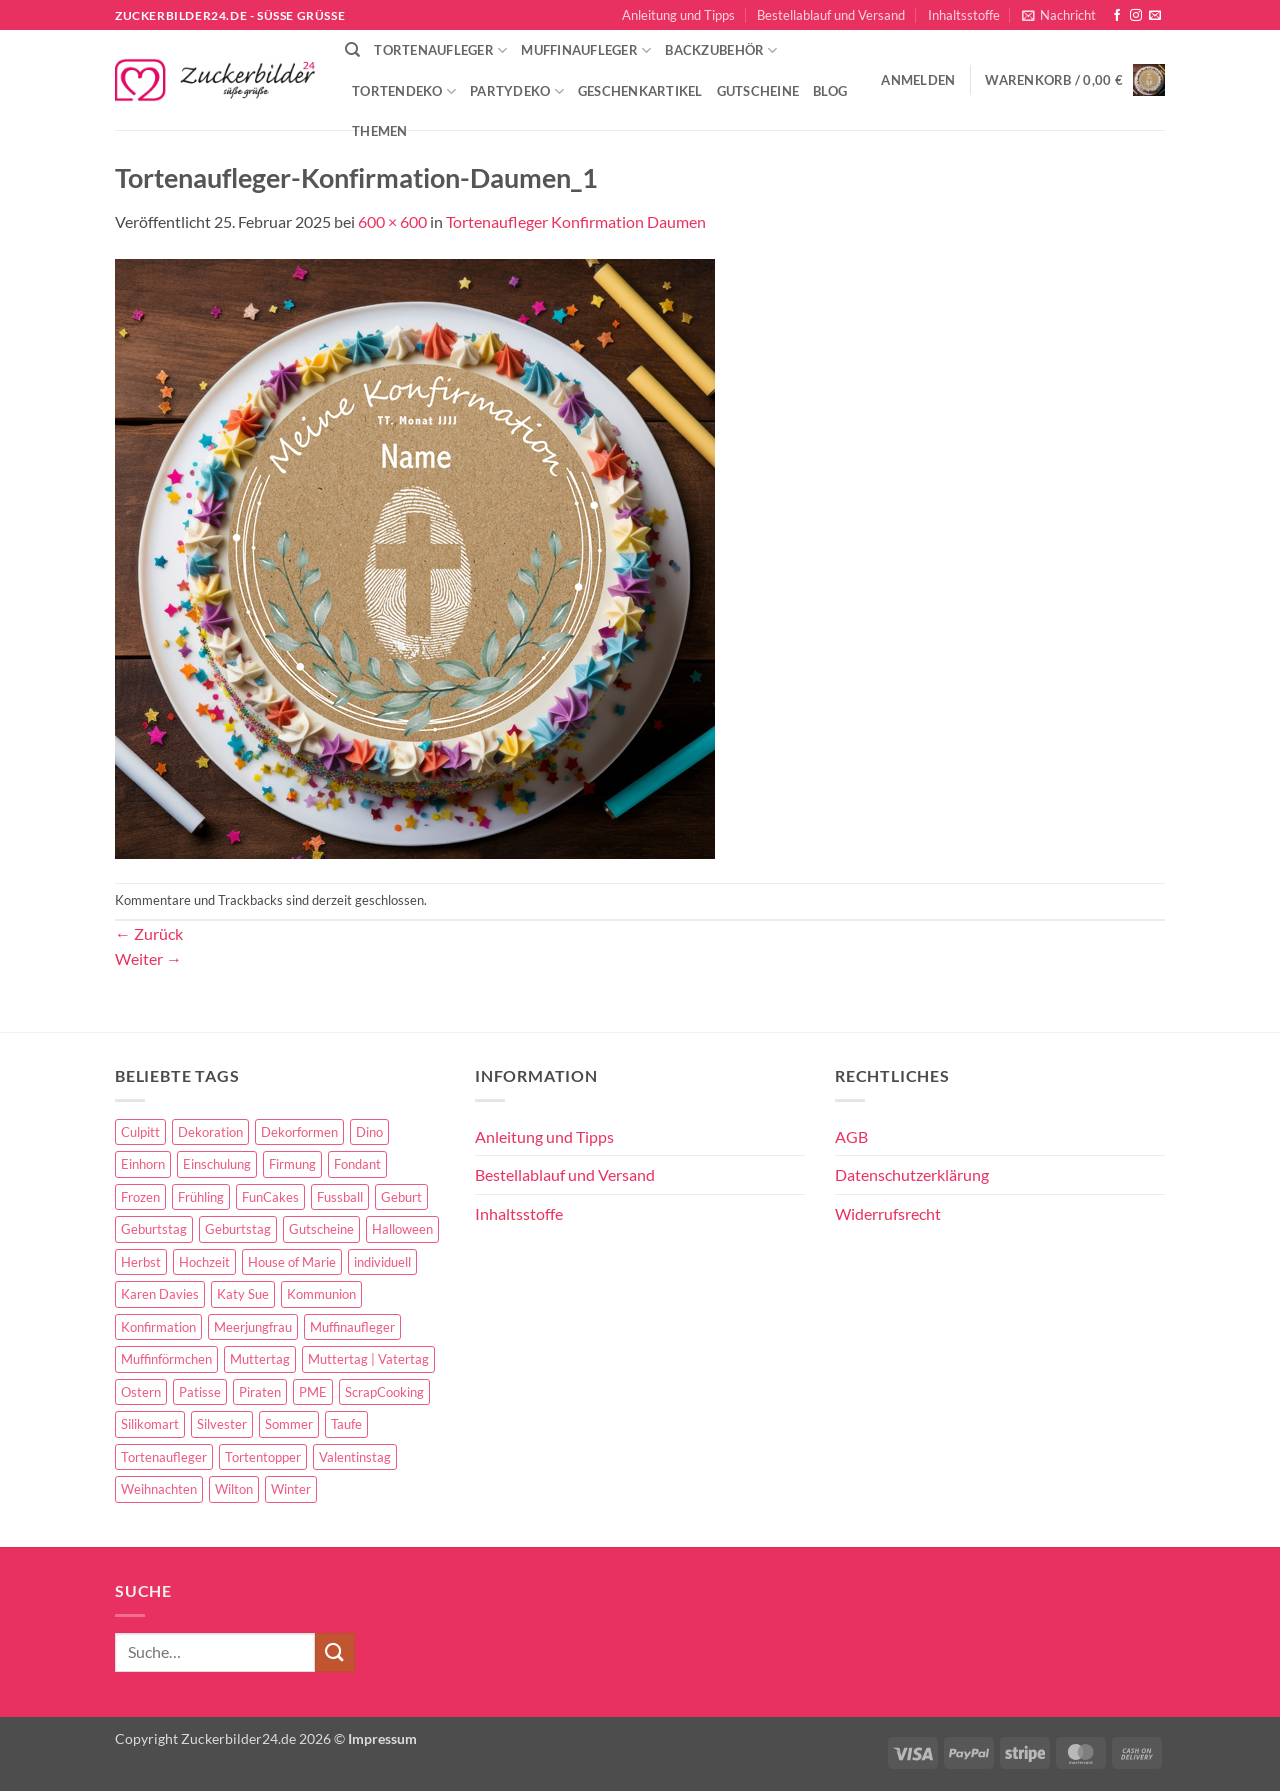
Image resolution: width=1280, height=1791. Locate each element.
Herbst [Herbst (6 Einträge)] (141, 1262)
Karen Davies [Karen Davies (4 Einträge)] (160, 1294)
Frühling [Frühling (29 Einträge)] (201, 1197)
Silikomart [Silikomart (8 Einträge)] (150, 1424)
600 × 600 (392, 221)
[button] (1059, 15)
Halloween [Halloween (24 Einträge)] (402, 1229)
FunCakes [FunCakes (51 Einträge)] (270, 1197)
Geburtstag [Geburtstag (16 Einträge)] (238, 1229)
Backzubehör (721, 50)
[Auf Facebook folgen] (1117, 16)
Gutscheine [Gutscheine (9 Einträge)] (321, 1229)
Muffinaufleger (586, 50)
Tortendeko (404, 91)
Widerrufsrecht (888, 1213)
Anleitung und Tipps (678, 15)
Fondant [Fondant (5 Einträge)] (357, 1164)
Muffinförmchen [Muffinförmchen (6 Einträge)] (166, 1359)
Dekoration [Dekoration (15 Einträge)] (210, 1132)
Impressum (382, 1738)
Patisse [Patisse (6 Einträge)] (200, 1392)
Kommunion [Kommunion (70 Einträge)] (321, 1294)
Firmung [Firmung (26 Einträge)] (292, 1164)
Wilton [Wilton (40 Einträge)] (234, 1489)
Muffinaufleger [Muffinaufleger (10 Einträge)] (352, 1327)
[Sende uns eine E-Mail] (1155, 16)
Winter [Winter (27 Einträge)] (291, 1489)
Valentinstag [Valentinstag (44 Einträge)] (355, 1457)
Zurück (149, 933)
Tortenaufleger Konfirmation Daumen (576, 221)
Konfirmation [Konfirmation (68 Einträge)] (158, 1327)
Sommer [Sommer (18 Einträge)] (289, 1424)
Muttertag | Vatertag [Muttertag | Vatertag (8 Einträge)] (368, 1359)
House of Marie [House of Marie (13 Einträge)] (292, 1262)
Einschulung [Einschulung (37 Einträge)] (217, 1164)
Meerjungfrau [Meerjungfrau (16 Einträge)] (253, 1327)
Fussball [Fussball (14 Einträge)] (340, 1197)
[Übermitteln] (335, 1652)
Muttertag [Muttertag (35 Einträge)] (260, 1359)
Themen (380, 131)
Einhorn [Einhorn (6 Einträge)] (143, 1164)
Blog (830, 91)
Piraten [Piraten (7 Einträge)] (260, 1392)
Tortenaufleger (440, 50)
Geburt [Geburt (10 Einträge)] (401, 1197)
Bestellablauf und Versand (831, 15)
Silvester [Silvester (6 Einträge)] (222, 1424)
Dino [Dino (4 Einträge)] (369, 1132)
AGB (851, 1136)
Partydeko (517, 91)
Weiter (148, 958)
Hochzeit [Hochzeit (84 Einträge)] (204, 1262)
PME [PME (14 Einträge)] (313, 1392)
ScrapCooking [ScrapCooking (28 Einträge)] (384, 1392)
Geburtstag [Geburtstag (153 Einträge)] (154, 1229)
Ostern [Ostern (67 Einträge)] (141, 1392)
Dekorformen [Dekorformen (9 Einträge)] (299, 1132)
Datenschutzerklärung (912, 1174)
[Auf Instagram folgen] (1136, 16)
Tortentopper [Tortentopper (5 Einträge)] (263, 1457)
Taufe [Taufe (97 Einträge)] (346, 1424)
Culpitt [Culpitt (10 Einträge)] (140, 1132)
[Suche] (352, 50)
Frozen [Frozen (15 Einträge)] (140, 1197)
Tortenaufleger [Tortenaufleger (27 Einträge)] (164, 1457)
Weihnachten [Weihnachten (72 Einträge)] (159, 1489)
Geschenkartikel (640, 91)
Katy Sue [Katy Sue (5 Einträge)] (243, 1294)
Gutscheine (758, 91)
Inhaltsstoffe (964, 15)
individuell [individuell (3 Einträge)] (382, 1262)
